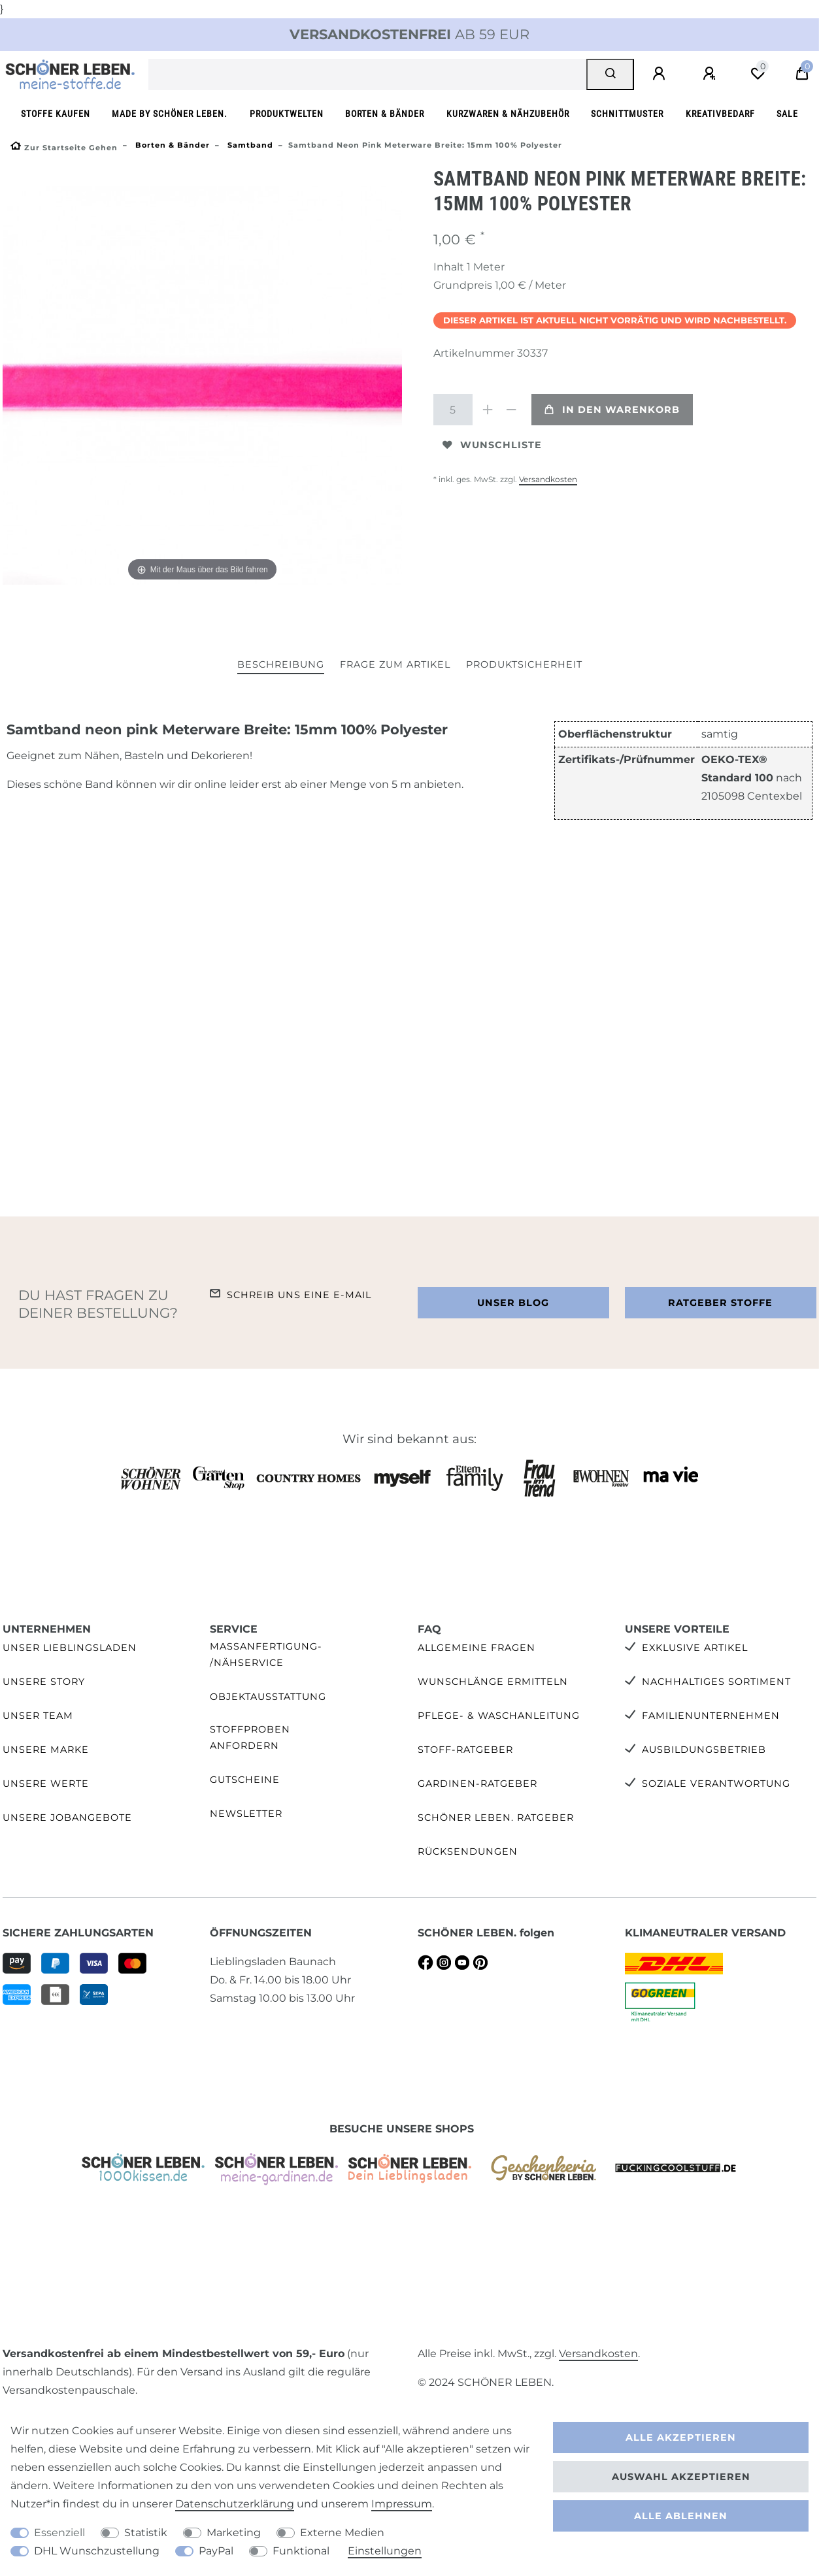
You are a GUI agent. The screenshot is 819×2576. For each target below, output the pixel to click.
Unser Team (38, 1715)
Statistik (145, 2532)
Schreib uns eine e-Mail (299, 1295)
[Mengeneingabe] (453, 409)
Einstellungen (385, 2551)
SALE (787, 114)
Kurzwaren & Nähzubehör (507, 114)
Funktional (301, 2551)
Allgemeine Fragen (476, 1648)
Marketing (234, 2532)
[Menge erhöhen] (488, 409)
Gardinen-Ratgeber (477, 1783)
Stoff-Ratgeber (465, 1749)
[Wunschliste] (757, 74)
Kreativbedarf (720, 114)
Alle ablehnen (680, 2516)
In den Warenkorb (612, 410)
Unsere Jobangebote (67, 1817)
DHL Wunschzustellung (96, 2551)
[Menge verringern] (512, 409)
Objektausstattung (268, 1697)
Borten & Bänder (384, 114)
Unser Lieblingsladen (70, 1648)
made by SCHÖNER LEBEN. (169, 114)
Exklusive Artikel (695, 1648)
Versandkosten (548, 479)
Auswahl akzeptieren (681, 2477)
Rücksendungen (468, 1851)
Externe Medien (342, 2532)
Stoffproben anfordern (250, 1737)
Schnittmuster (627, 114)
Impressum (401, 2504)
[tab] (280, 665)
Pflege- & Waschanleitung (499, 1715)
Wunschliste (492, 445)
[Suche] (610, 74)
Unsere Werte (46, 1783)
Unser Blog (513, 1303)
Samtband (249, 145)
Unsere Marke (46, 1749)
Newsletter (246, 1813)
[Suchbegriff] (367, 74)
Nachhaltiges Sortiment (716, 1681)
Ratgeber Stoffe (720, 1303)
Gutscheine (245, 1779)
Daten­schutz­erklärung (234, 2504)
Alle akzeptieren (681, 2437)
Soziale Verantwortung (716, 1783)
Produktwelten (287, 114)
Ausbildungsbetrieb (704, 1749)
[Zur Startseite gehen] (64, 147)
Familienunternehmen (711, 1715)
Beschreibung (280, 664)
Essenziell (59, 2532)
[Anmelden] (661, 74)
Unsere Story (44, 1681)
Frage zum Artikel (395, 664)
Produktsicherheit (524, 664)
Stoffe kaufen (55, 114)
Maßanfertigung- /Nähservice (266, 1654)
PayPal (216, 2551)
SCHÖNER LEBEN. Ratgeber (496, 1817)
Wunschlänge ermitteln (493, 1681)
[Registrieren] (711, 74)
